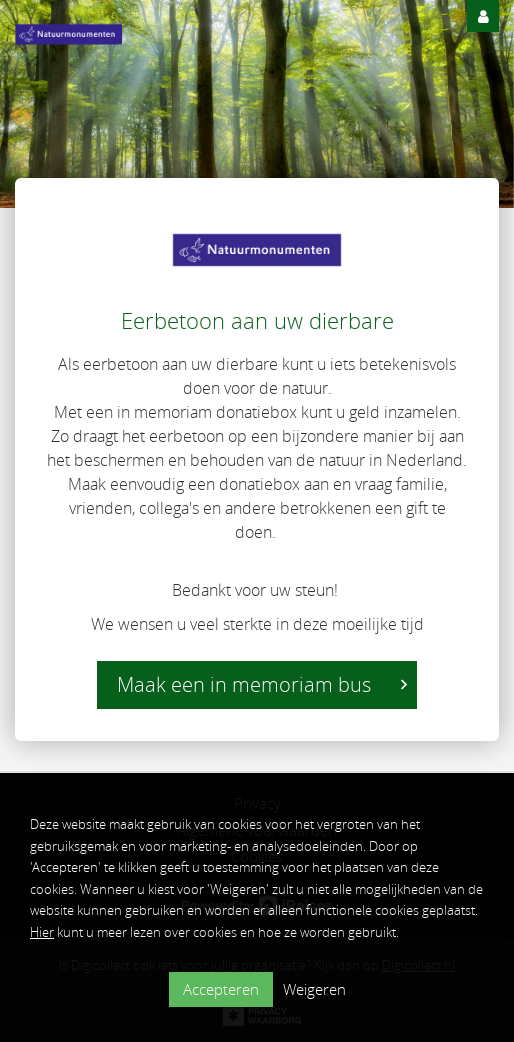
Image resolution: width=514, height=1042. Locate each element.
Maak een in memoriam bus (262, 684)
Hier (42, 932)
